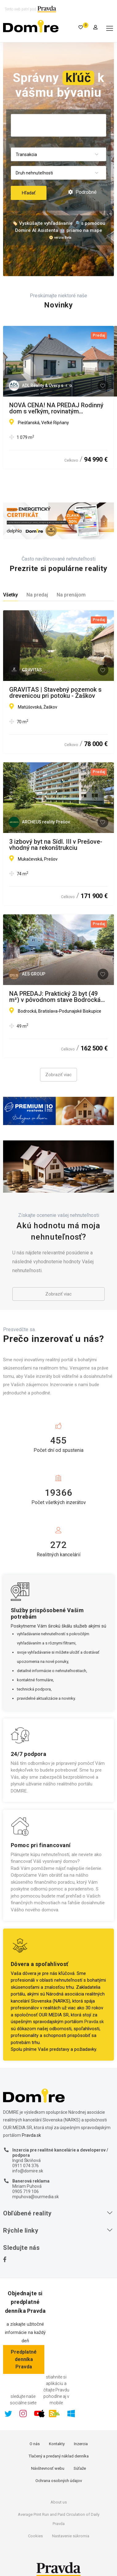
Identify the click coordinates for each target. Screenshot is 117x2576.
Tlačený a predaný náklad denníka (59, 2456)
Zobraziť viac (58, 1074)
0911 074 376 (25, 2165)
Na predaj (37, 595)
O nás (35, 2443)
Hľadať (28, 193)
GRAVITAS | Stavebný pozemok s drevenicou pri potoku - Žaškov (55, 692)
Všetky (10, 595)
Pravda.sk (94, 2021)
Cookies (35, 2536)
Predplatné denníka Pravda (24, 2359)
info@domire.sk (27, 2170)
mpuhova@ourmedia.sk (35, 2196)
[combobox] (58, 155)
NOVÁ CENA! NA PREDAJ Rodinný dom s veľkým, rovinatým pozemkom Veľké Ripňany (56, 408)
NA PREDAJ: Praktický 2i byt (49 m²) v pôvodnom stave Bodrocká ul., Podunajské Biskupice (55, 997)
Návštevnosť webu (47, 2468)
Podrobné (82, 192)
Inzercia (81, 2443)
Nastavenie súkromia (70, 2536)
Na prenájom (71, 595)
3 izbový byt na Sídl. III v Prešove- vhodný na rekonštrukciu (55, 844)
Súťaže (80, 2468)
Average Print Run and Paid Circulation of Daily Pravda (58, 2519)
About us (58, 2502)
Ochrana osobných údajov (58, 2480)
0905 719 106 (25, 2191)
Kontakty (57, 2443)
